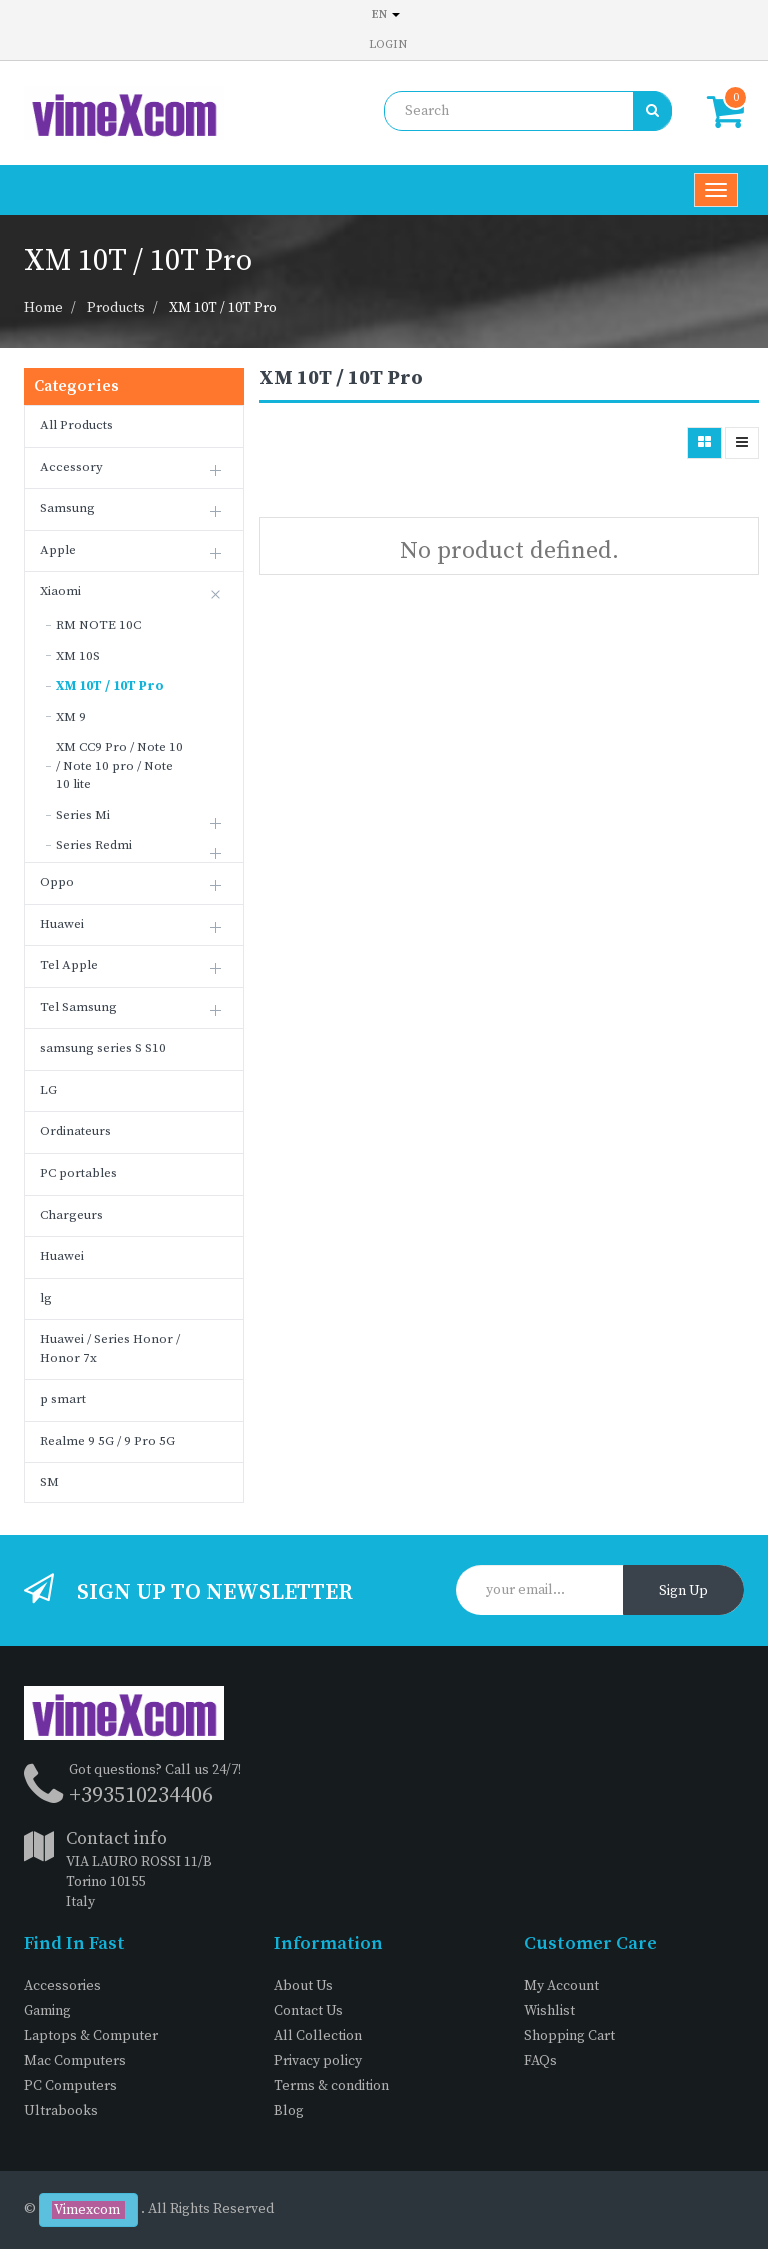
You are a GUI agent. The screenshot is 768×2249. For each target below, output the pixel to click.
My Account (561, 1986)
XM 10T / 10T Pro (223, 308)
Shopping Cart (569, 2036)
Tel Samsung (78, 1007)
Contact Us (308, 2011)
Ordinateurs (75, 1131)
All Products (76, 425)
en (386, 14)
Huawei (62, 924)
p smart (63, 1399)
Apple (58, 550)
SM (49, 1482)
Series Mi (83, 815)
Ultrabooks (61, 2111)
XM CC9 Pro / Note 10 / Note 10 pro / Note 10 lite (119, 765)
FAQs (540, 2061)
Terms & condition (331, 2086)
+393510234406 (141, 1795)
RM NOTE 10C (98, 625)
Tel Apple (69, 965)
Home (43, 308)
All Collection (318, 2036)
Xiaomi (60, 591)
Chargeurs (71, 1215)
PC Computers (70, 2086)
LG (48, 1090)
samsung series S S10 (103, 1048)
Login (388, 44)
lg (46, 1298)
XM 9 (71, 717)
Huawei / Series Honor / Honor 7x (110, 1348)
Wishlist (549, 2011)
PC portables (78, 1173)
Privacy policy (318, 2061)
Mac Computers (75, 2061)
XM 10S (78, 656)
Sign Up (683, 1591)
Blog (289, 2111)
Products (116, 308)
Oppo (57, 882)
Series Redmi (94, 845)
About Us (303, 1986)
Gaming (47, 2011)
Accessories (62, 1986)
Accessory (71, 467)
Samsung (67, 508)
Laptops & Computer (91, 2036)
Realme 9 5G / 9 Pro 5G (107, 1441)
